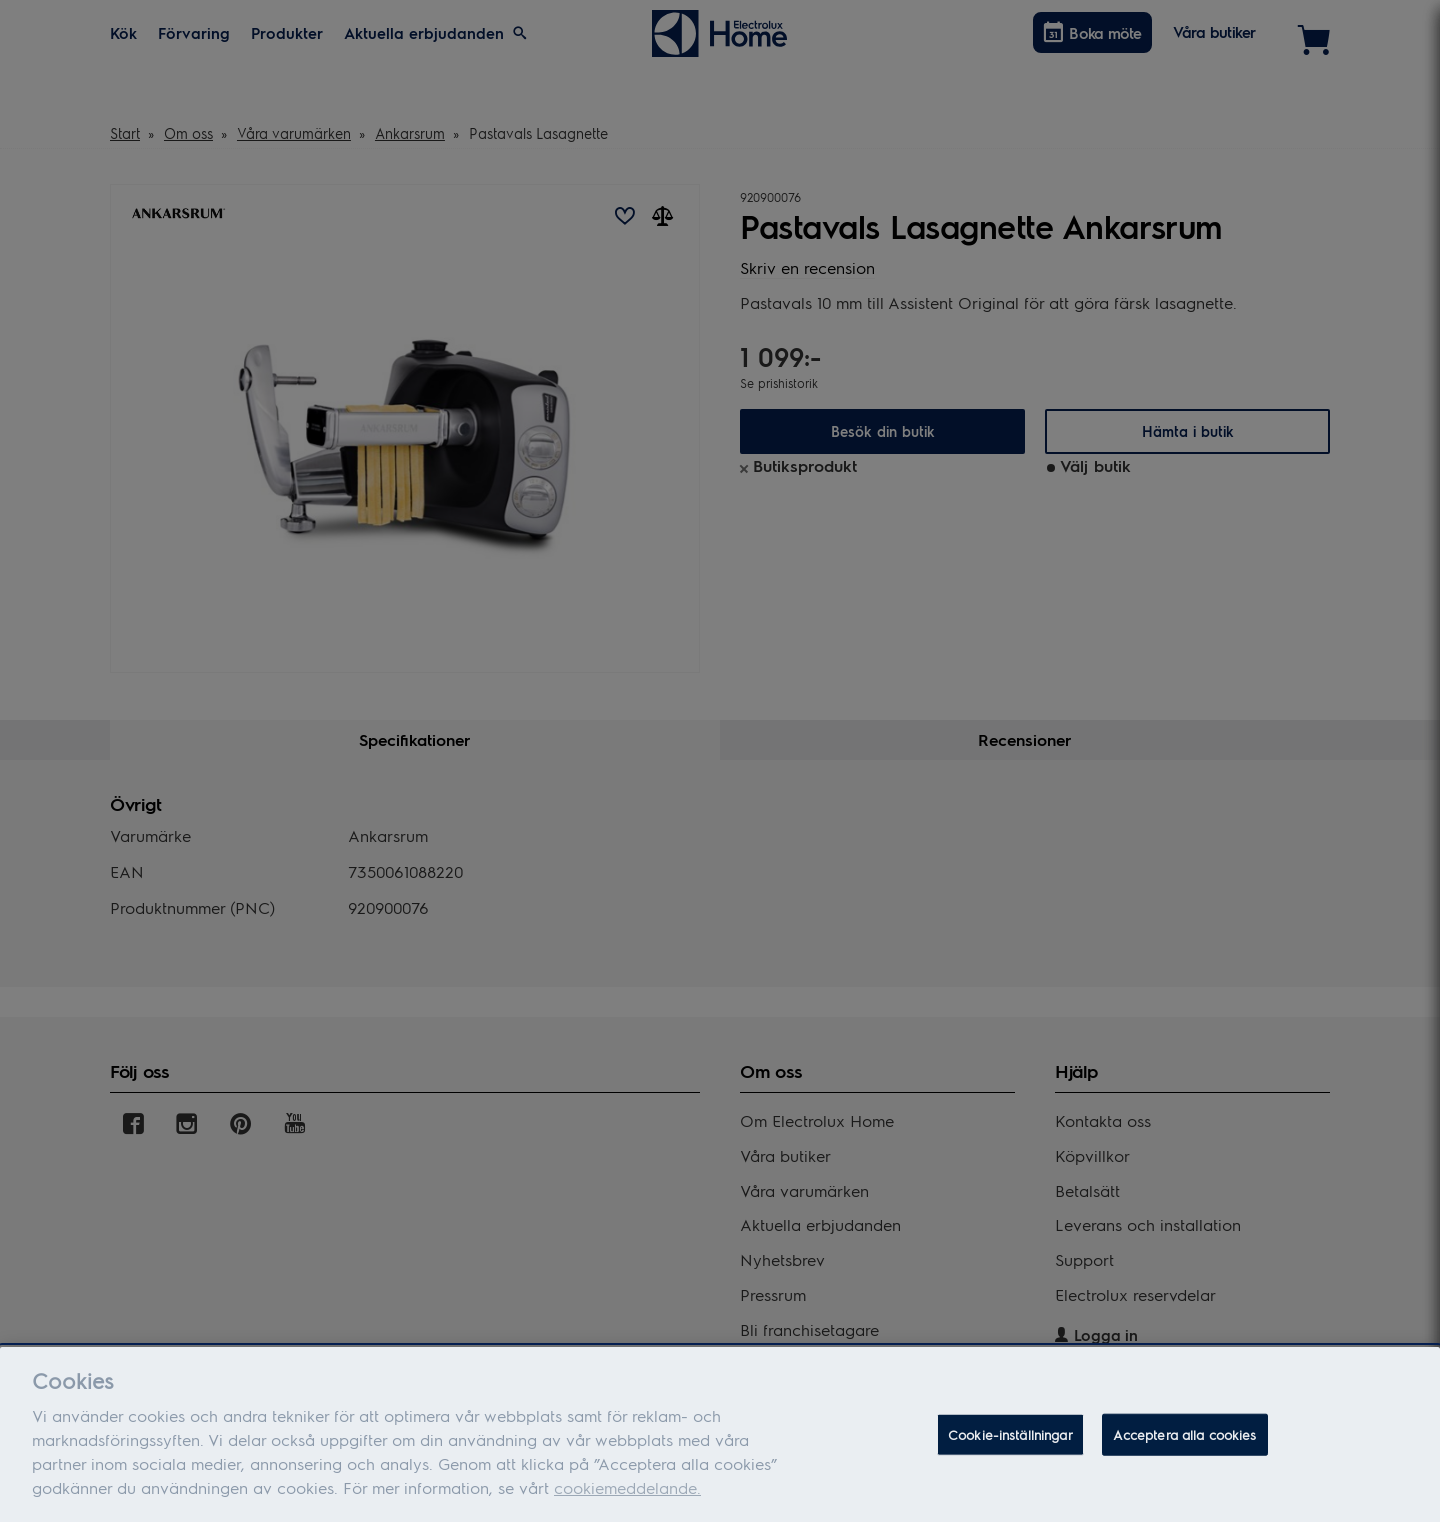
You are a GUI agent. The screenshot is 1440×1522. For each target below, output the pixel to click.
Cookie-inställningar (1010, 1444)
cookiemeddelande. (627, 1497)
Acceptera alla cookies (1185, 1444)
